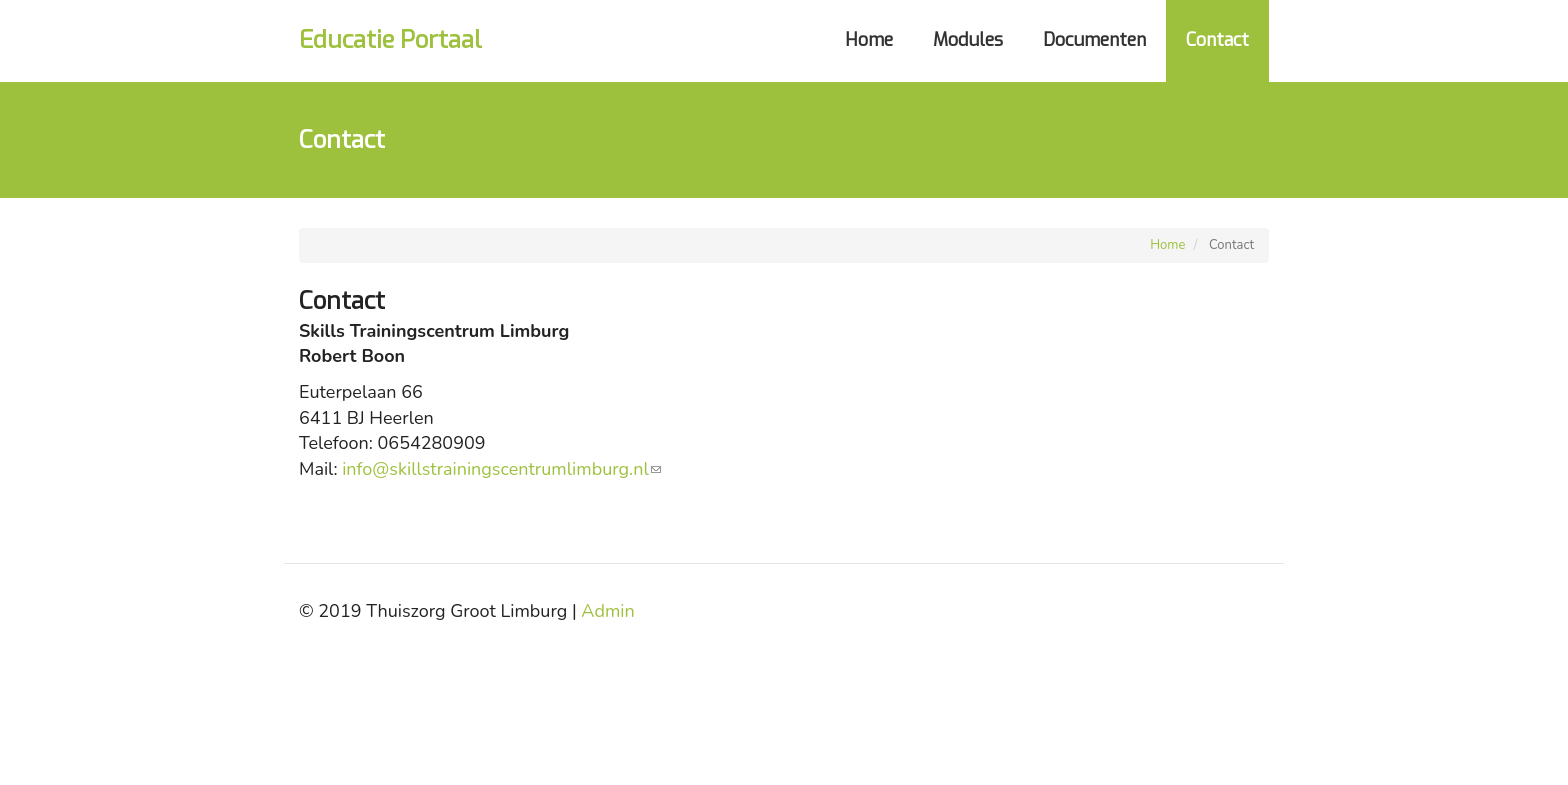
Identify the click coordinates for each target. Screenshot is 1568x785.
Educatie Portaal (390, 40)
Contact (1217, 40)
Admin (607, 611)
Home (869, 40)
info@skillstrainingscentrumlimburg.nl (501, 469)
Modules (968, 40)
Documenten (1094, 40)
